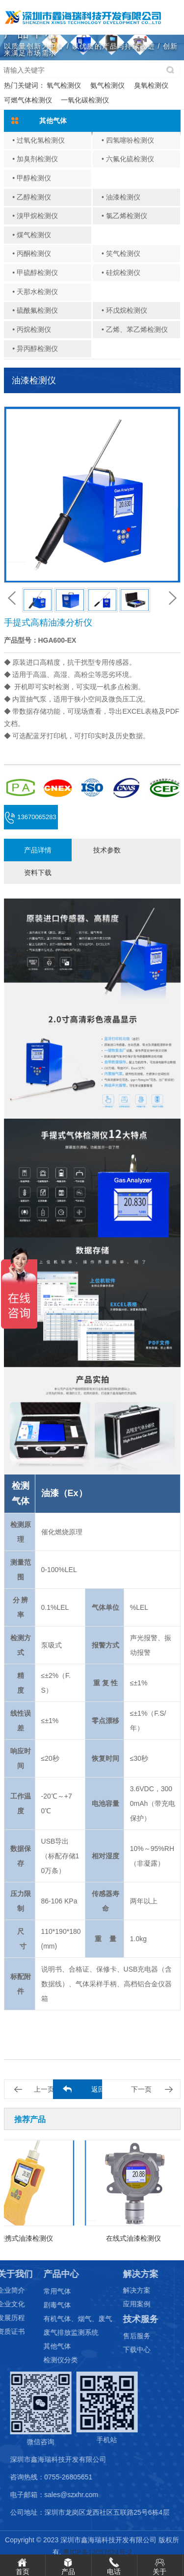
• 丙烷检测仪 (31, 329)
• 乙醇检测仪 (31, 197)
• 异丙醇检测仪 (35, 348)
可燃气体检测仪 (28, 100)
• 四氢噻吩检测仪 (128, 140)
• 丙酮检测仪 (31, 253)
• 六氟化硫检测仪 (128, 159)
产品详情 (38, 850)
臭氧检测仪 (151, 85)
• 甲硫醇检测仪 (35, 272)
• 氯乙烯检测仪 (124, 216)
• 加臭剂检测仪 (35, 159)
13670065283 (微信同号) (30, 821)
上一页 (44, 2089)
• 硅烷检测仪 (121, 272)
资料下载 (38, 872)
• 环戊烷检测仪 (124, 310)
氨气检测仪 (107, 85)
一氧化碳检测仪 (85, 100)
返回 (98, 2089)
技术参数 (107, 850)
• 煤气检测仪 (31, 235)
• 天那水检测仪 (35, 292)
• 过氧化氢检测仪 (38, 140)
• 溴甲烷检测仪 (35, 216)
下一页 (141, 2089)
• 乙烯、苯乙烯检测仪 (135, 329)
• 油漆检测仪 (121, 197)
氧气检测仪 (64, 85)
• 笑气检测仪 (121, 253)
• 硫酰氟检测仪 (35, 310)
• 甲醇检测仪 (31, 178)
